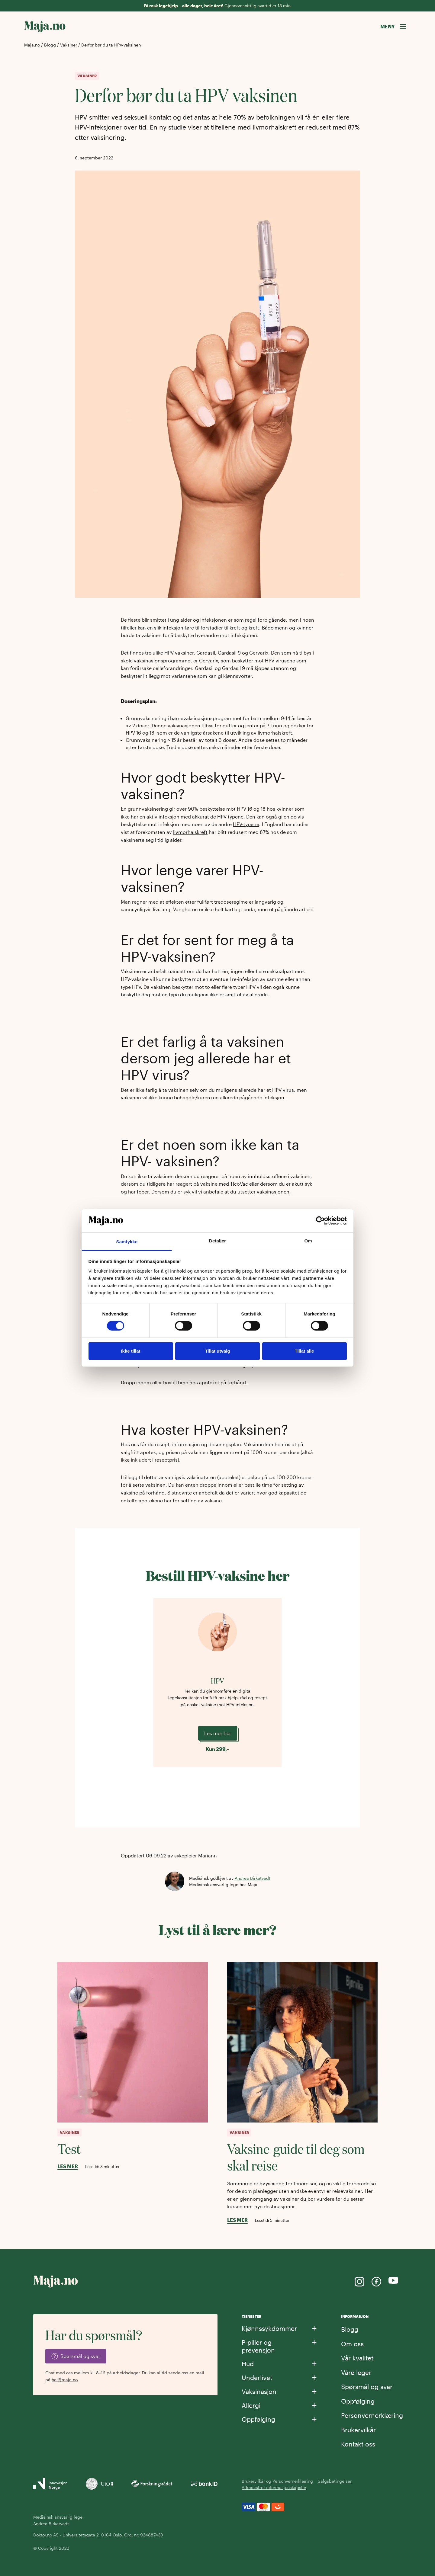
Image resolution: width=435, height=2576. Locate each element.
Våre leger (356, 2372)
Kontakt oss (358, 2444)
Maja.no (32, 44)
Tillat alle (304, 1351)
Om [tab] (308, 1240)
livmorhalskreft (190, 832)
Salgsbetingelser (335, 2481)
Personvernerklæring (372, 2415)
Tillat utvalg (217, 1351)
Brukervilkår (358, 2429)
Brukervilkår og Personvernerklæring (277, 2481)
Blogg (50, 44)
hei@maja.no (65, 2379)
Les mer (67, 2166)
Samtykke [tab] (127, 1241)
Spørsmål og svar (366, 2386)
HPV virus (283, 1090)
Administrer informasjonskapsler (274, 2487)
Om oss (352, 2343)
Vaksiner (68, 44)
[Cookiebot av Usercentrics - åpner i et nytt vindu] (320, 1220)
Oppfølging (358, 2401)
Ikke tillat (130, 1351)
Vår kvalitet (357, 2358)
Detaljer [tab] (217, 1240)
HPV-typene (246, 824)
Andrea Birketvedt (252, 1878)
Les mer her (217, 1733)
